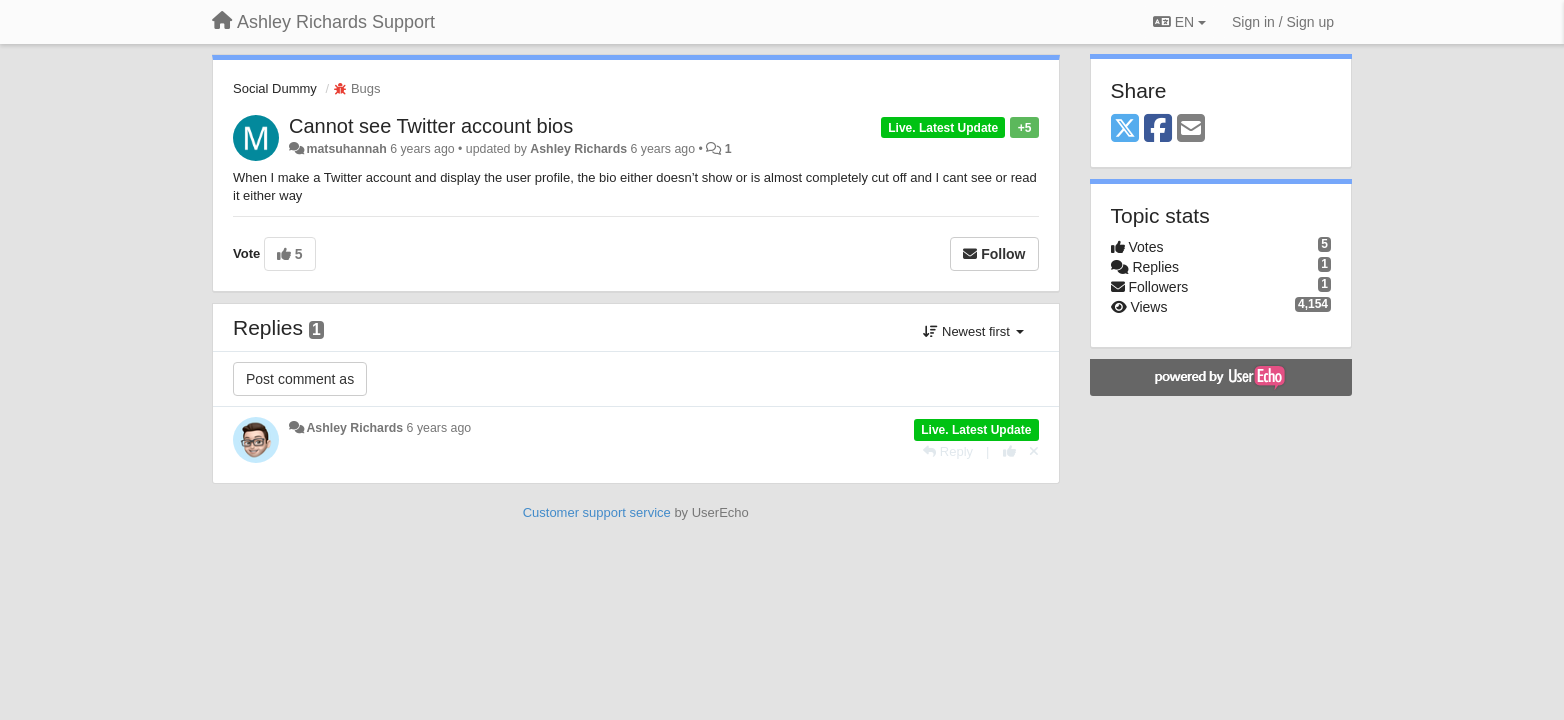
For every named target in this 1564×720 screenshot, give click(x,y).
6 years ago (439, 428)
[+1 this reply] (1009, 451)
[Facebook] (1158, 129)
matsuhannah (346, 149)
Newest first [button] (973, 331)
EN (1179, 22)
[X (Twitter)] (1125, 129)
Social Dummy (275, 88)
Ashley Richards (578, 149)
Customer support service (597, 512)
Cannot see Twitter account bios (431, 126)
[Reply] (948, 451)
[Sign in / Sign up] (1283, 22)
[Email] (1191, 129)
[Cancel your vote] (1034, 451)
